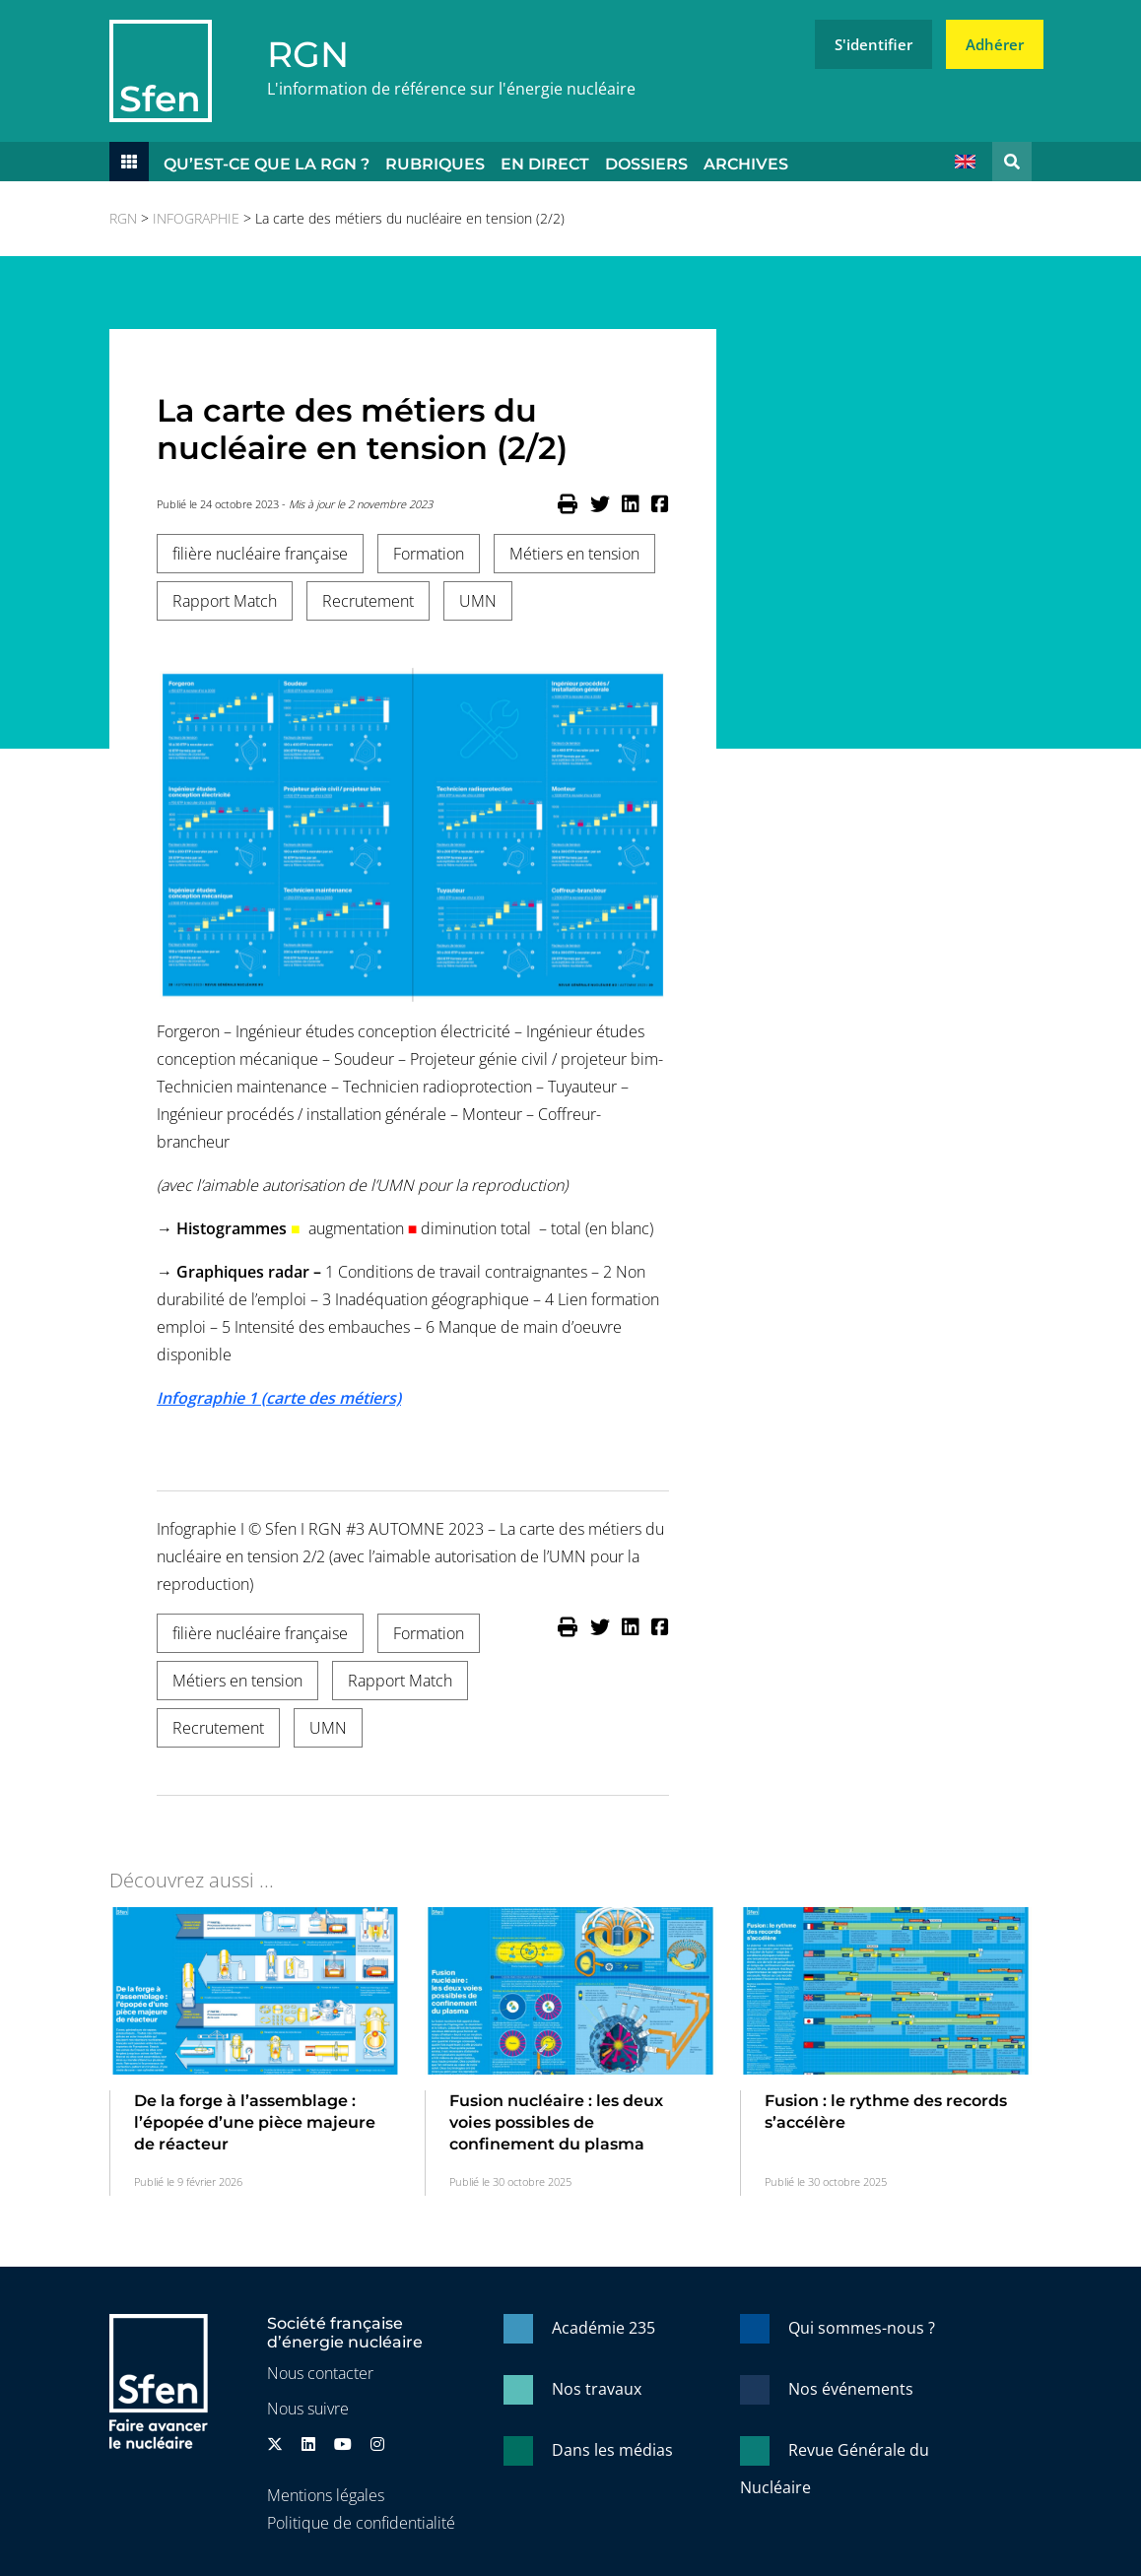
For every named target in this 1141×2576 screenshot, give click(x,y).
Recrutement (368, 601)
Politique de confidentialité (361, 2523)
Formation (428, 553)
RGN (308, 54)
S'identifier (873, 44)
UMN (478, 601)
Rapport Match (224, 601)
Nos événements (850, 2389)
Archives (746, 164)
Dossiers (646, 164)
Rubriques (435, 164)
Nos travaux (596, 2389)
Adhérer (995, 44)
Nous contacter (320, 2373)
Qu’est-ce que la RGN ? (266, 164)
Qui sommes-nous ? (861, 2328)
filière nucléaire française (260, 553)
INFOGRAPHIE (196, 218)
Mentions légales (325, 2495)
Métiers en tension (574, 553)
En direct (545, 164)
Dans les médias (612, 2450)
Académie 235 (603, 2328)
